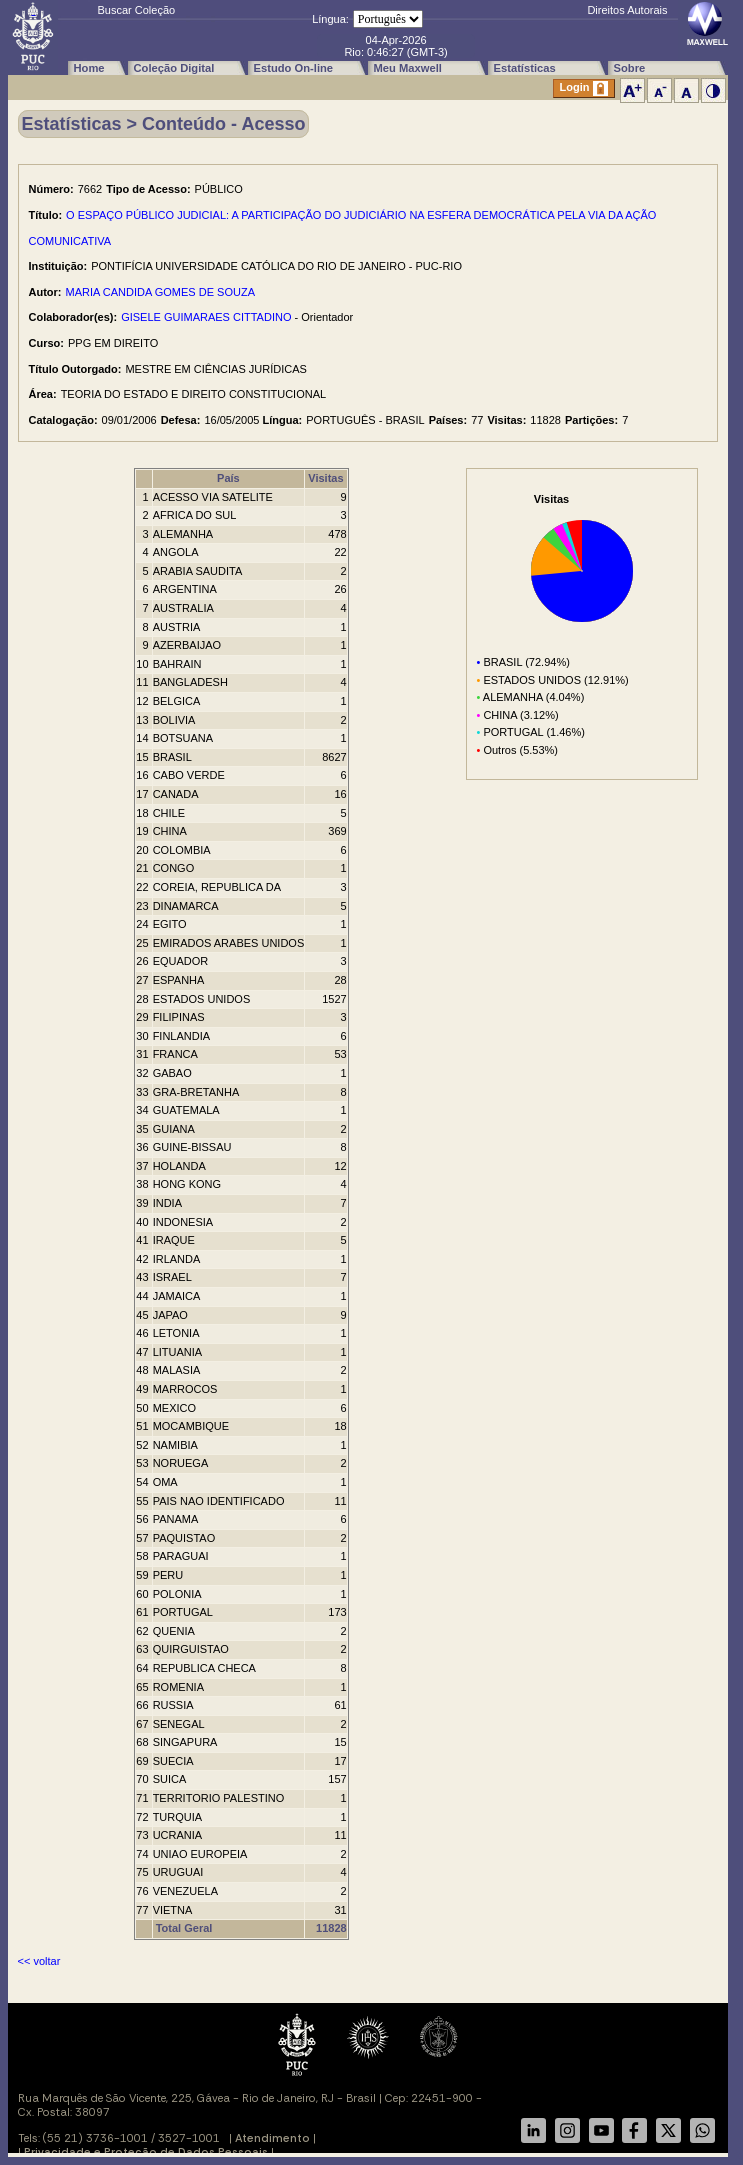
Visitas (325, 478)
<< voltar (39, 1961)
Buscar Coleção (137, 10)
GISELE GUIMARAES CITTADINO (206, 317)
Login (584, 88)
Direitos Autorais (627, 10)
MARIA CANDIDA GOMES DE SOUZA (160, 292)
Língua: (330, 19)
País (228, 478)
